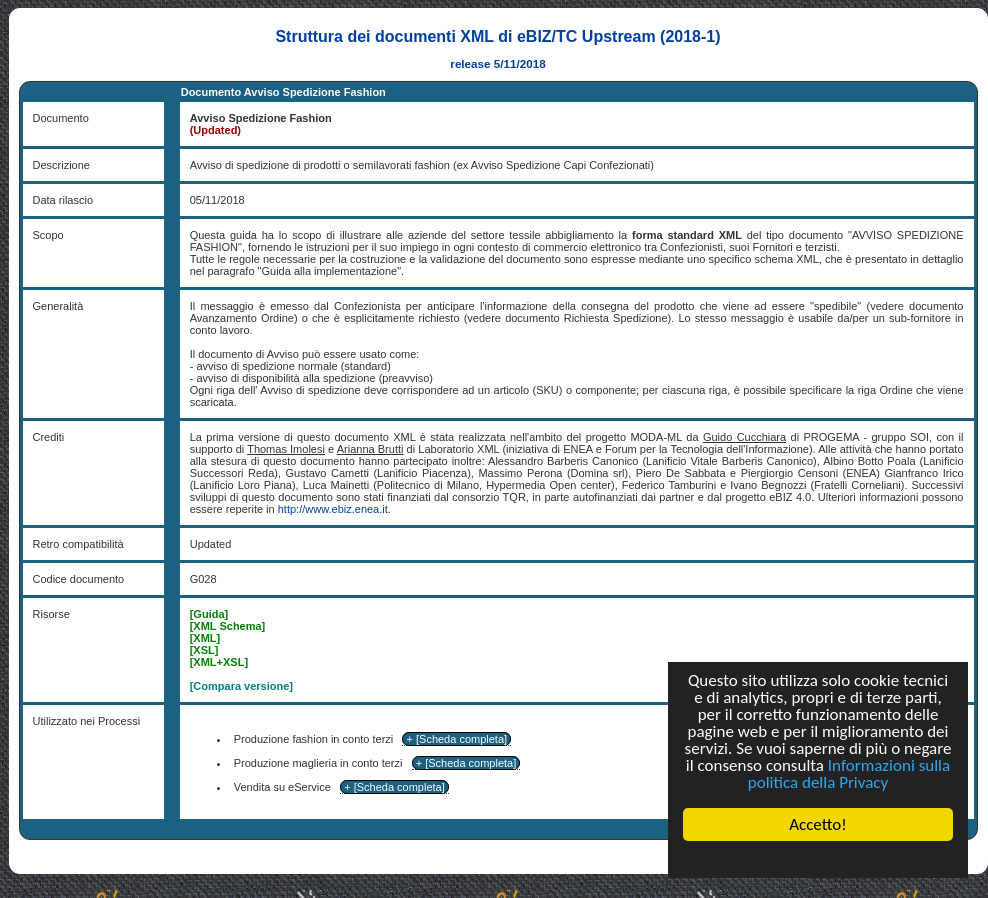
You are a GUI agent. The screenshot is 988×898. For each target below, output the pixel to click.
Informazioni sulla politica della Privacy (849, 774)
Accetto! (818, 824)
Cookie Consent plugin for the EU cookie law (818, 859)
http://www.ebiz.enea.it (333, 509)
